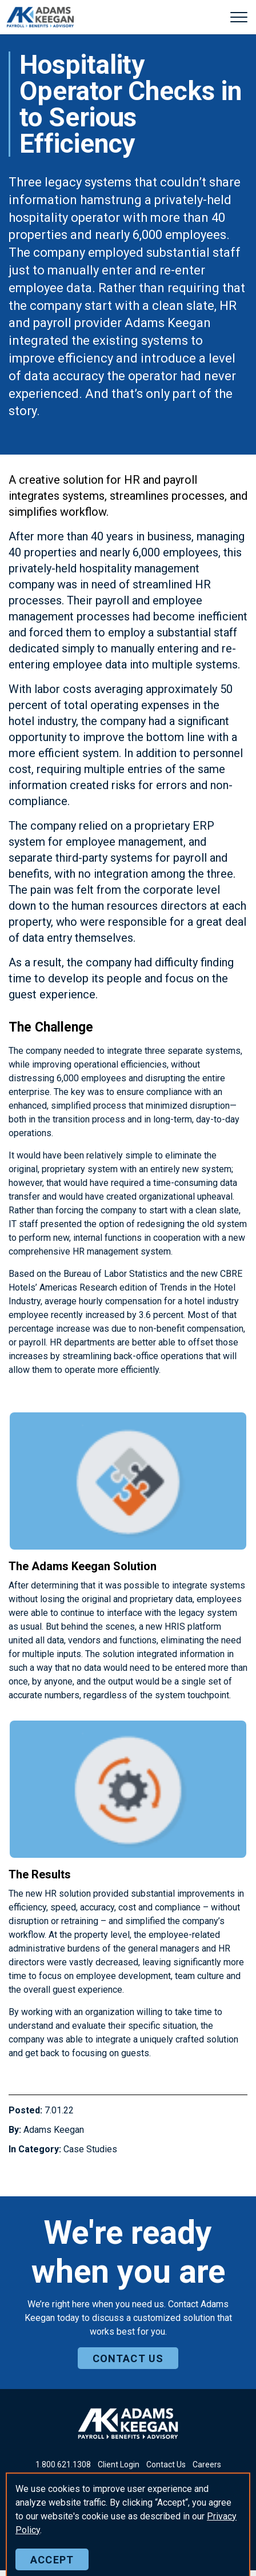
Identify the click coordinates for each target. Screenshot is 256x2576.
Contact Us (166, 2464)
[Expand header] (239, 17)
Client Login (118, 2464)
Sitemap (201, 2545)
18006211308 (63, 2464)
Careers (207, 2464)
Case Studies (90, 2149)
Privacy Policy (154, 2545)
